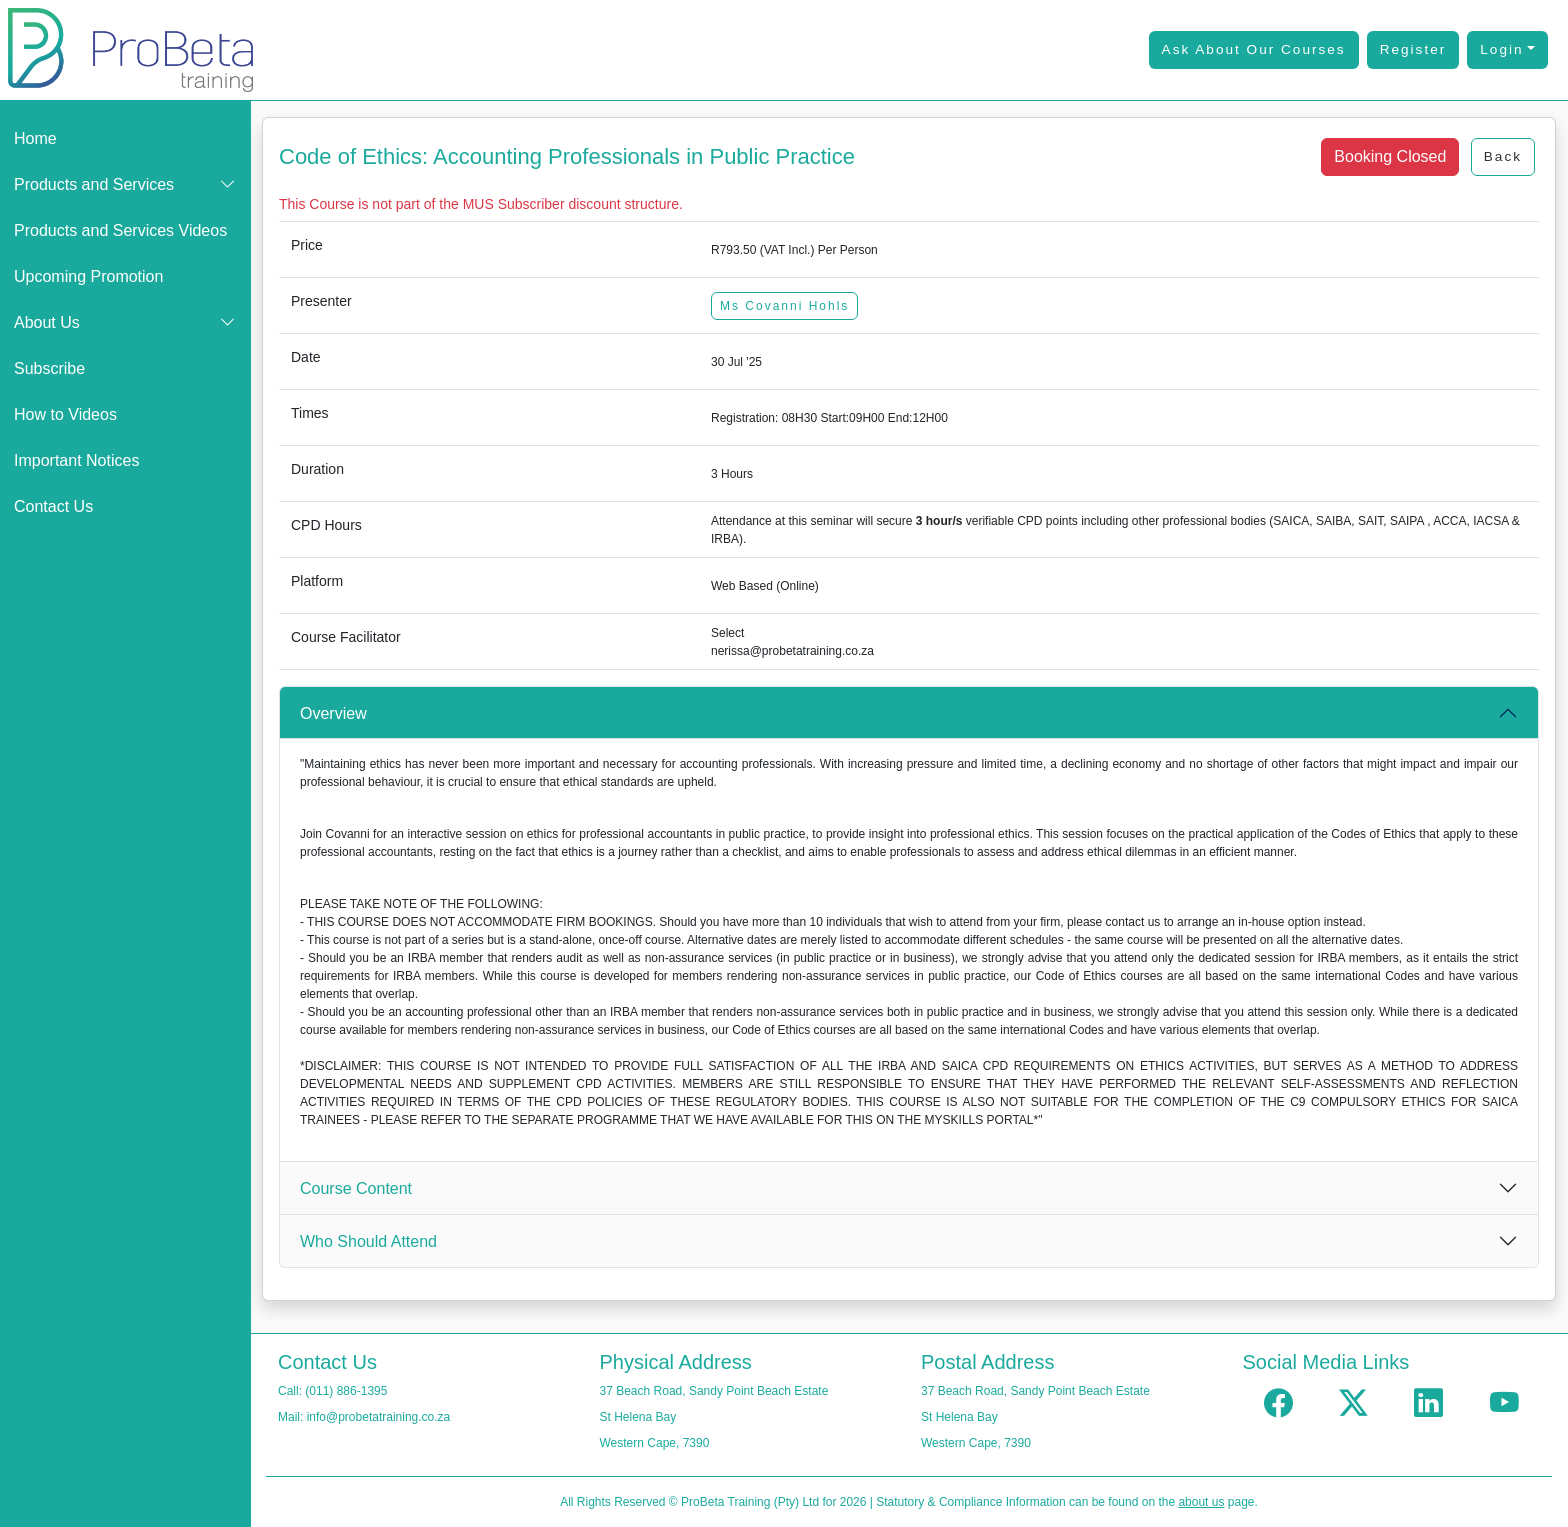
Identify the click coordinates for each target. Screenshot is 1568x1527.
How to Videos (65, 414)
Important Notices (76, 460)
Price (307, 245)
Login (1501, 49)
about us (1201, 1502)
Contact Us (53, 506)
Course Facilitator (346, 637)
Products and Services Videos (120, 230)
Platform (317, 581)
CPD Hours (326, 525)
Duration (317, 469)
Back (1503, 156)
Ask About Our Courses (1254, 49)
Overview (333, 713)
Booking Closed (1390, 156)
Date (306, 357)
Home (35, 138)
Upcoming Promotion (88, 276)
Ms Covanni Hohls (784, 306)
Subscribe (49, 368)
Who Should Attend (368, 1241)
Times (310, 413)
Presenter (321, 301)
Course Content (356, 1188)
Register (1413, 49)
